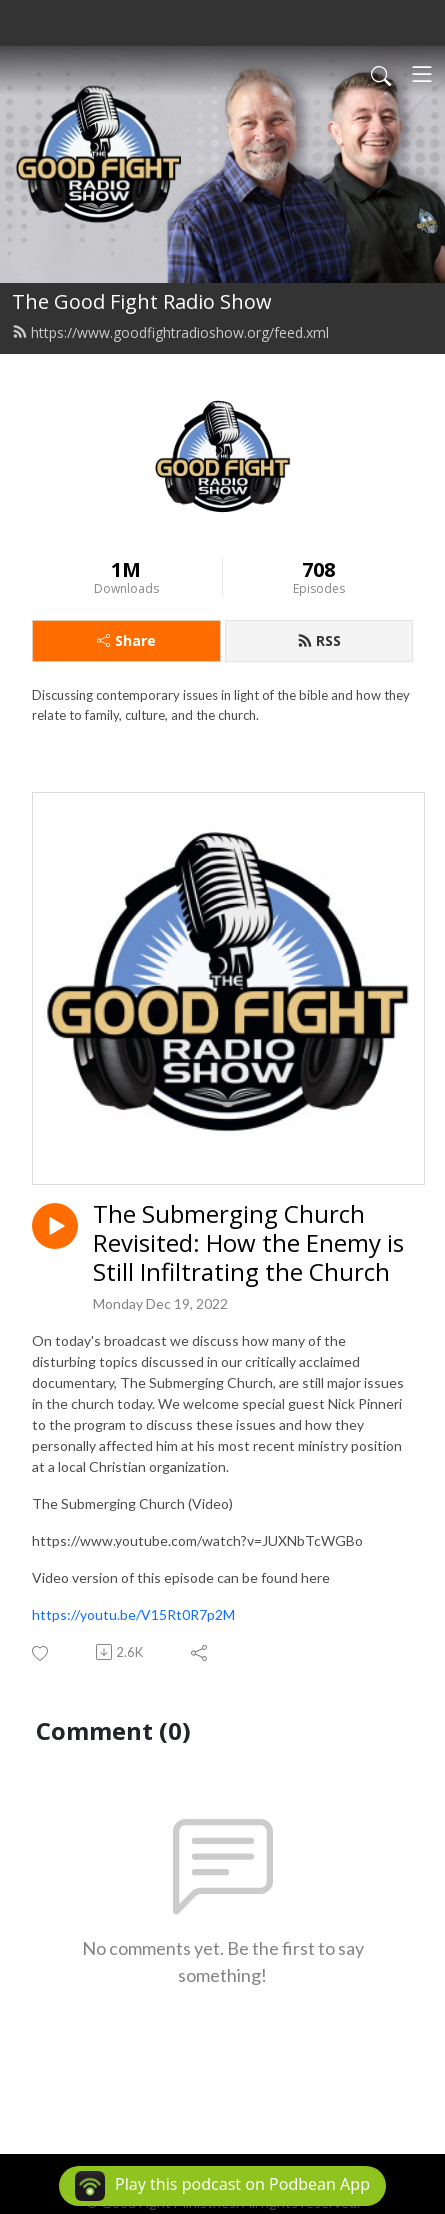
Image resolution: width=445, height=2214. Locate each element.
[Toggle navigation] (422, 74)
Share (126, 640)
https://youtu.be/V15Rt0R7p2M (133, 1614)
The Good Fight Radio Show (142, 301)
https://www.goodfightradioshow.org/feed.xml (170, 332)
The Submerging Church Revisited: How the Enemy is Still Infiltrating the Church (248, 1243)
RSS (319, 640)
